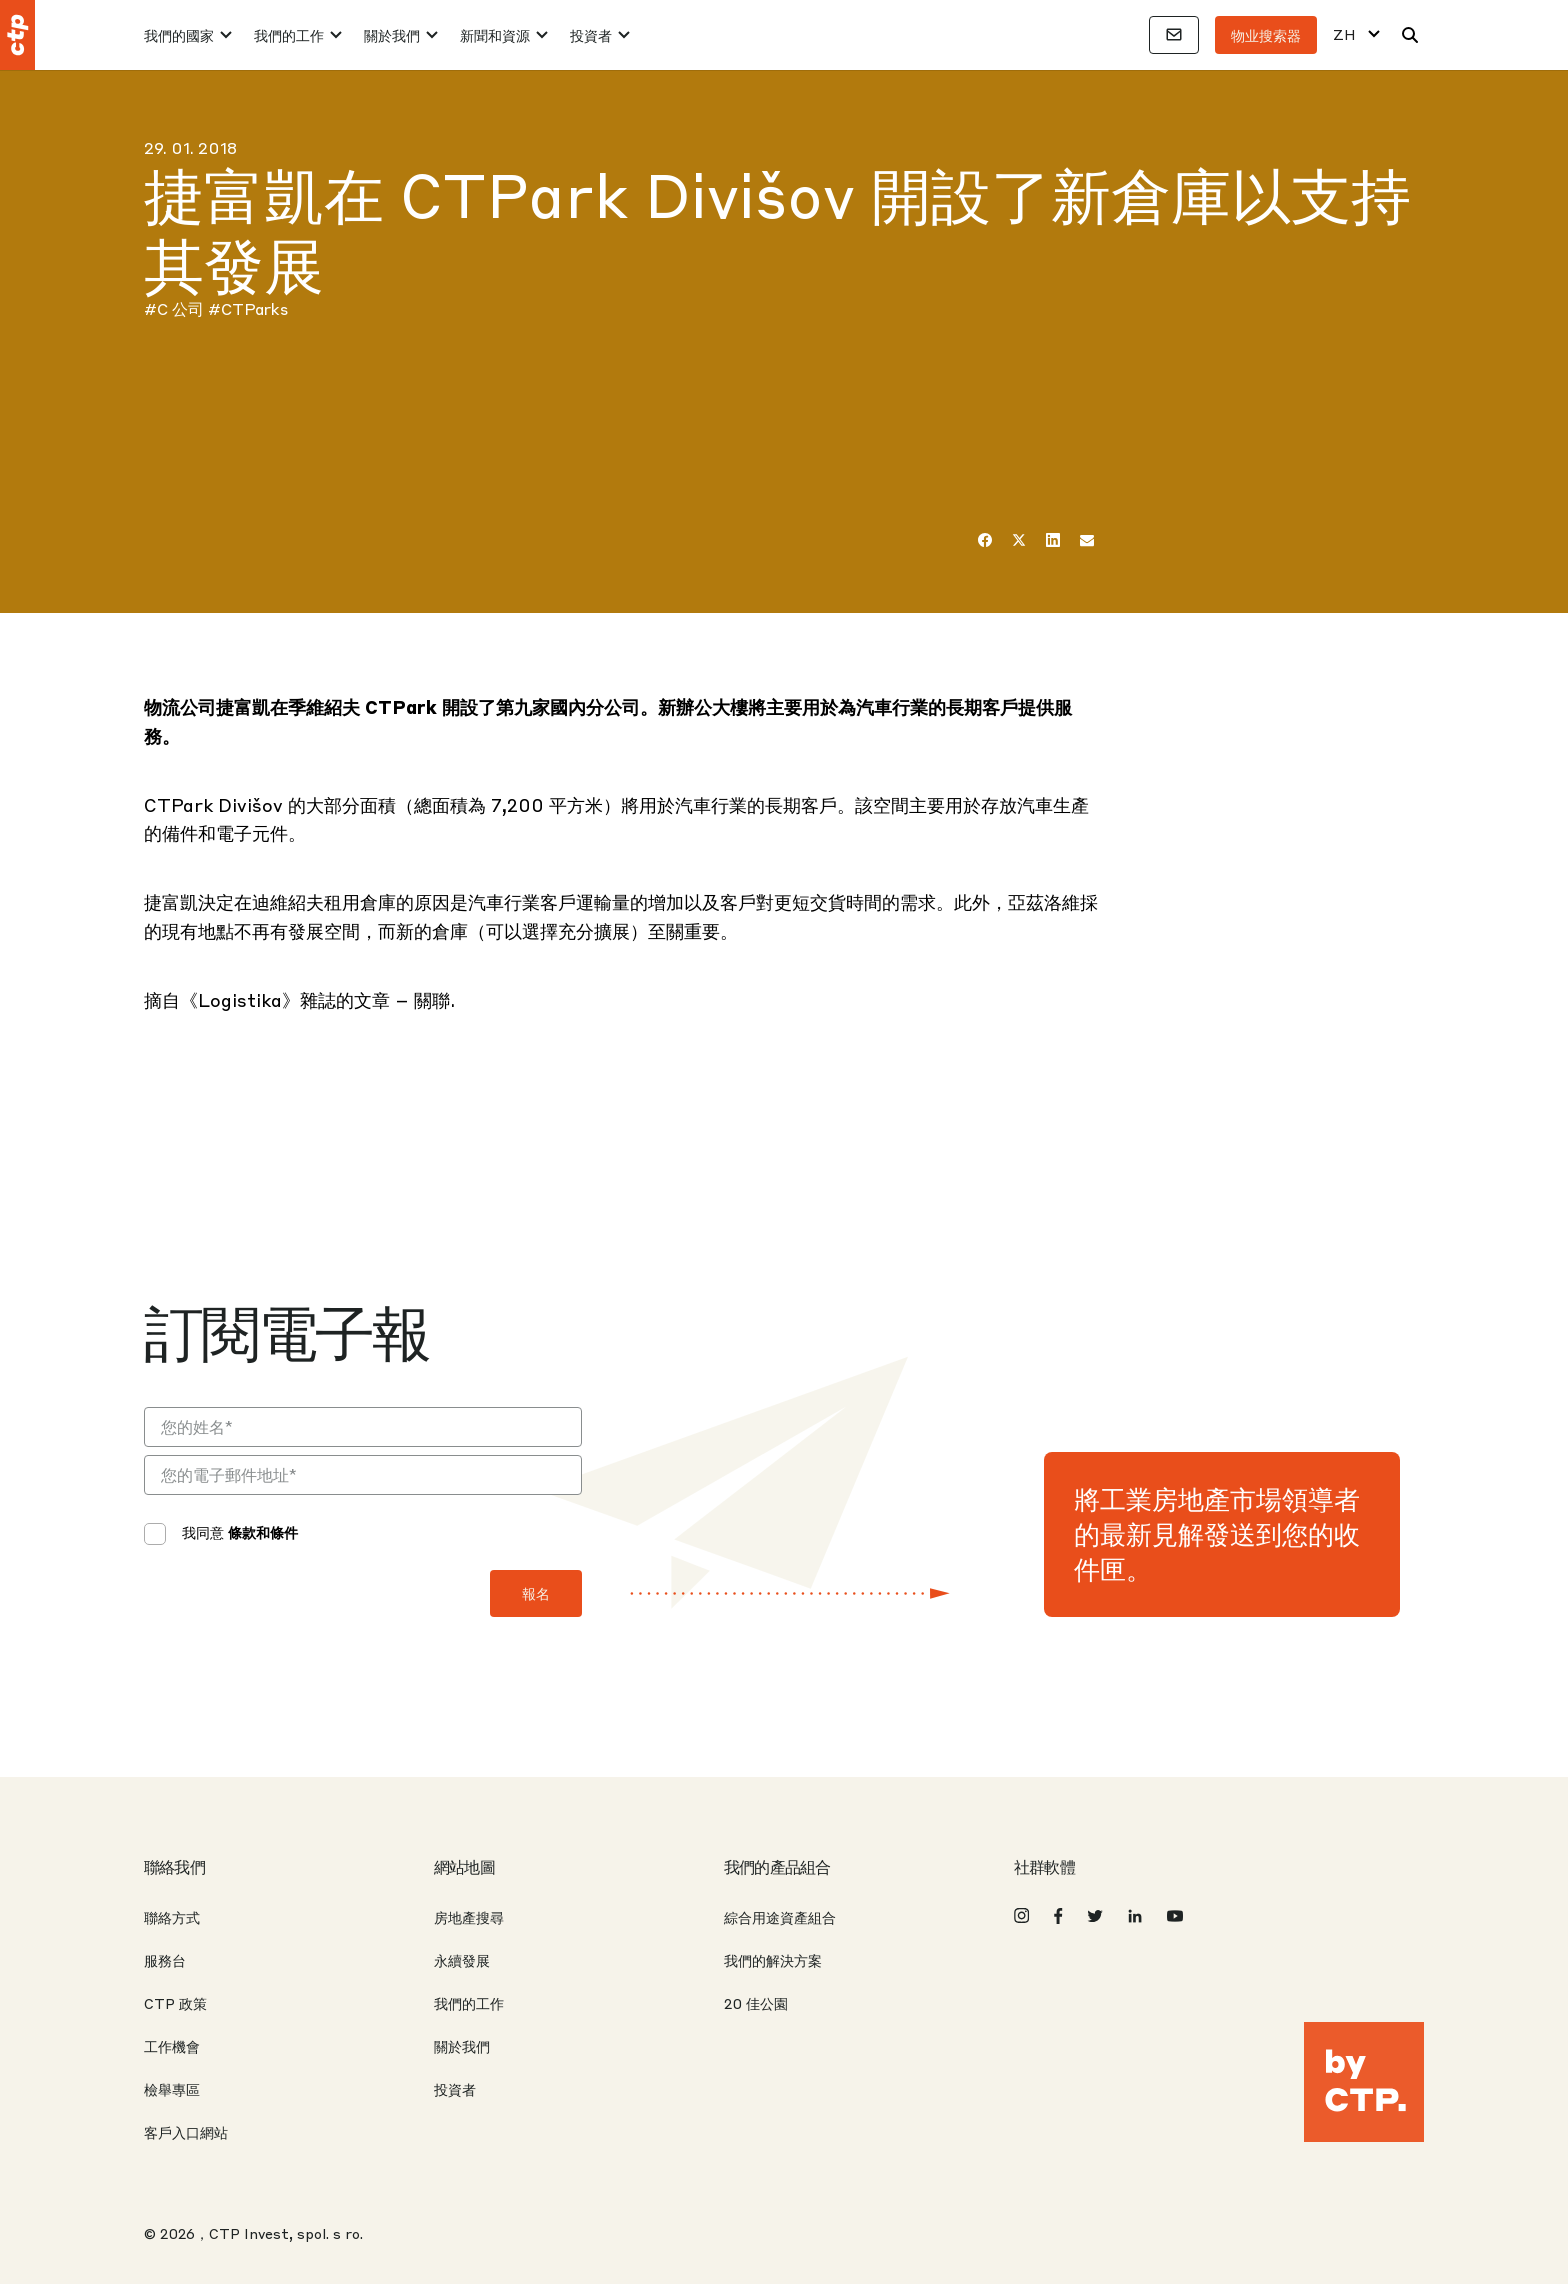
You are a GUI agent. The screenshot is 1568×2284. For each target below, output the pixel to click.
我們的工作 (289, 35)
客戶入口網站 (186, 2132)
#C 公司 (174, 308)
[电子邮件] (1087, 540)
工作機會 (172, 2046)
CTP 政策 (175, 2003)
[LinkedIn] (1053, 540)
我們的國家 (179, 35)
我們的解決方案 (773, 1960)
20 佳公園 (756, 2003)
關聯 (432, 999)
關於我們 (392, 35)
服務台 (165, 1960)
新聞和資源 (495, 35)
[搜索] (1410, 35)
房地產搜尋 (469, 1917)
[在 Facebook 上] (985, 540)
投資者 (591, 35)
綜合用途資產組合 (780, 1917)
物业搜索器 (1266, 35)
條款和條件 (263, 1532)
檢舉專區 (172, 2089)
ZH (1344, 34)
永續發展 (462, 1960)
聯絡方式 (172, 1917)
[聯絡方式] (1174, 35)
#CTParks (248, 308)
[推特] (1019, 540)
